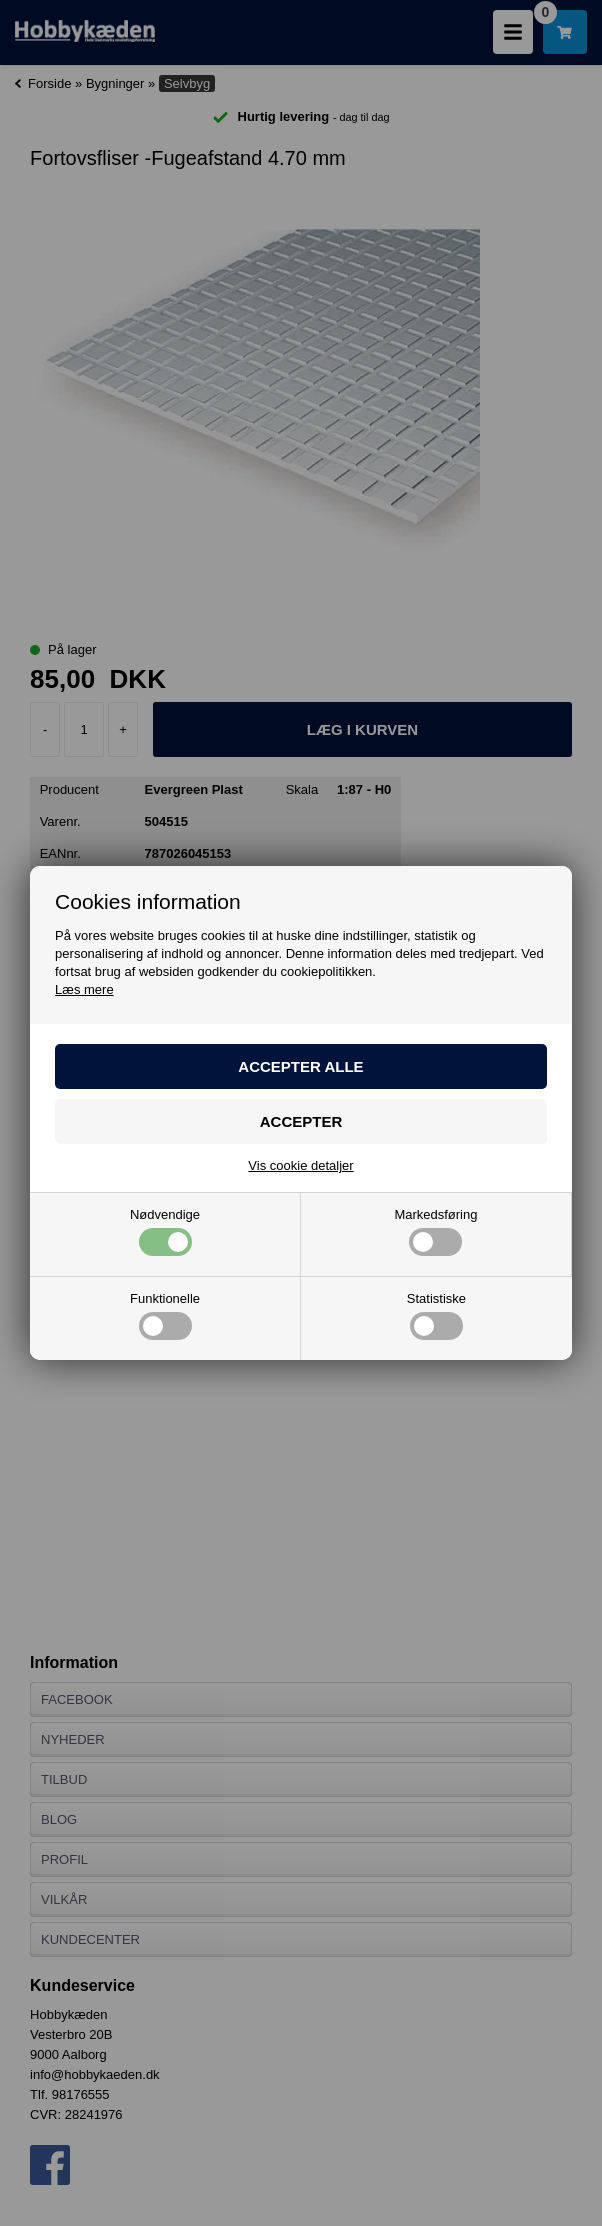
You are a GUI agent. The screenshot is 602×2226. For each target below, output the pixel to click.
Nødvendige (165, 1232)
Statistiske (436, 1316)
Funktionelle (165, 1316)
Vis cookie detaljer (300, 1165)
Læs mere (84, 989)
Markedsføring (435, 1232)
